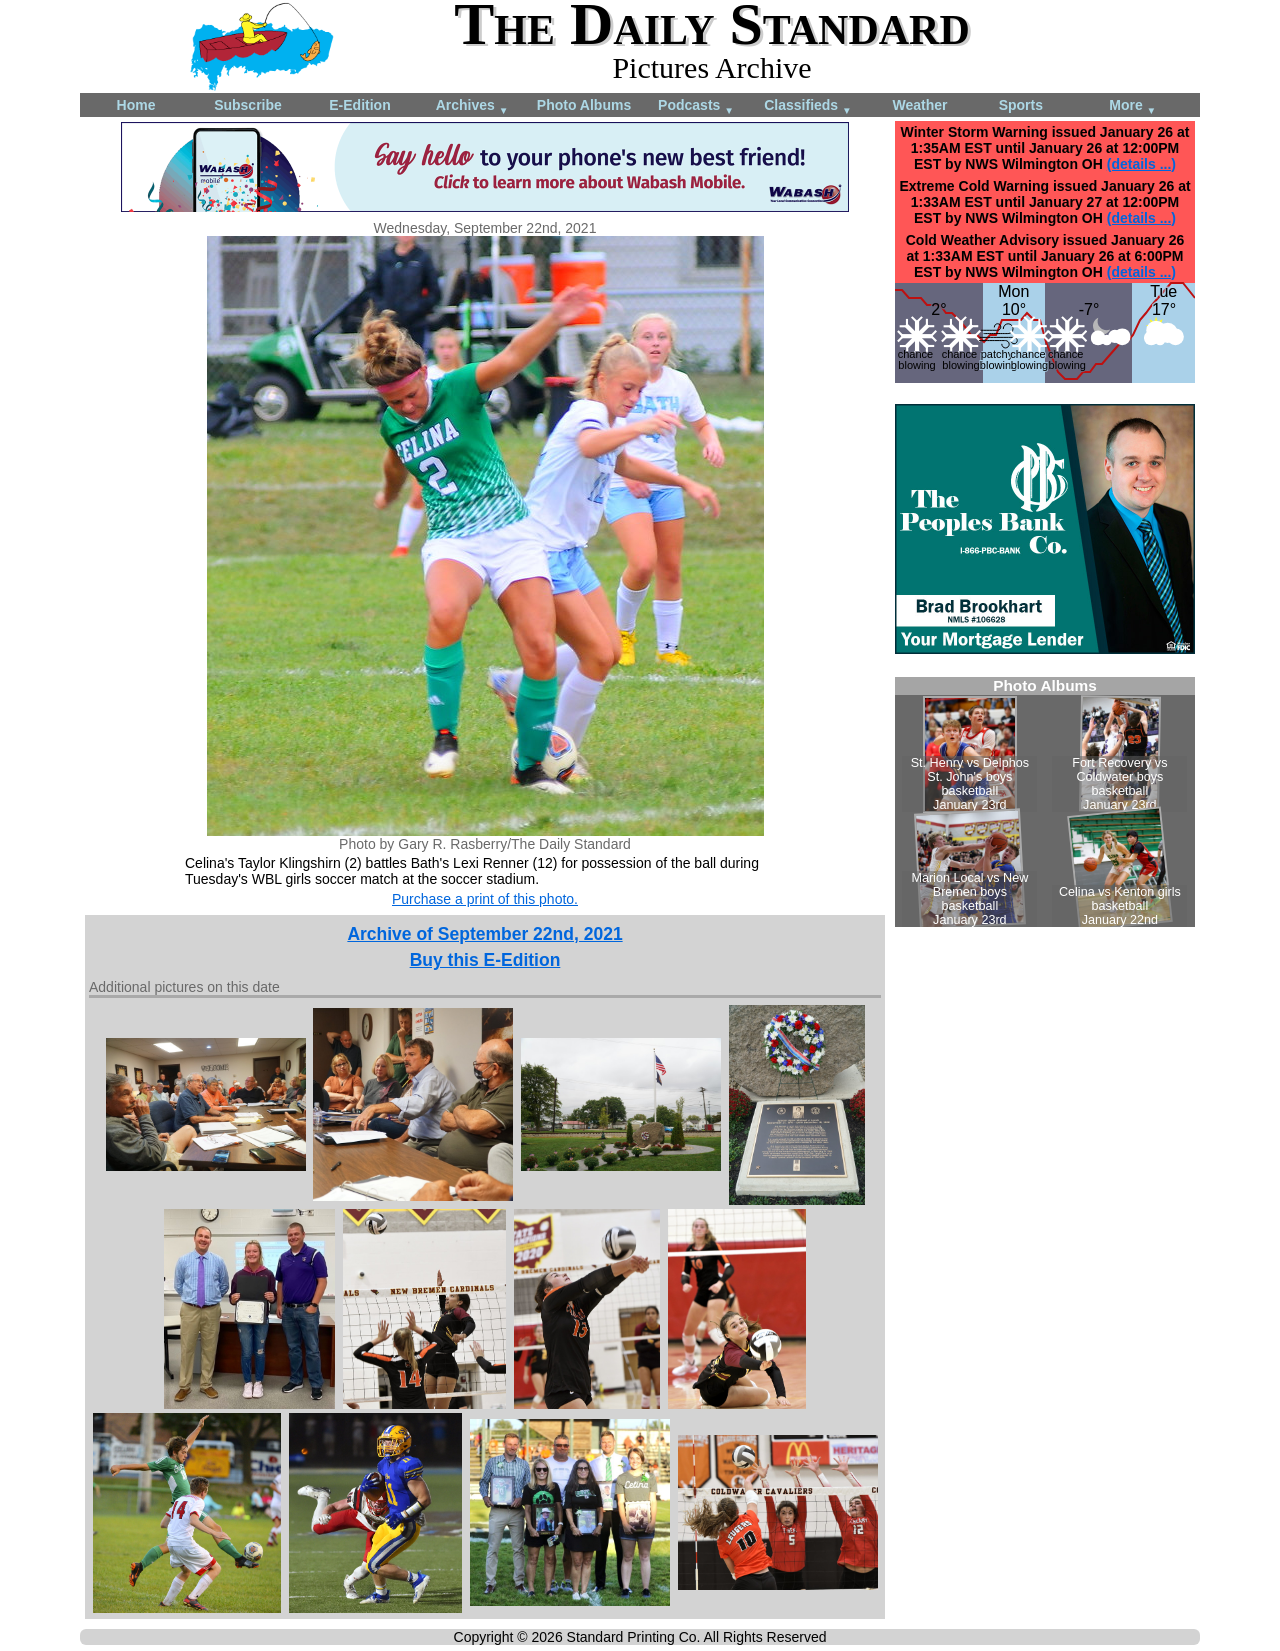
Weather (920, 105)
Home (136, 105)
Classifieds (808, 106)
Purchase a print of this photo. (485, 899)
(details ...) (1141, 164)
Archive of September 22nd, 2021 (484, 934)
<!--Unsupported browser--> (1045, 802)
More (1132, 106)
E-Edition (359, 105)
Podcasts (696, 106)
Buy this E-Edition (485, 960)
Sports (1021, 105)
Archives (472, 106)
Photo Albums (584, 105)
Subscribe (248, 105)
